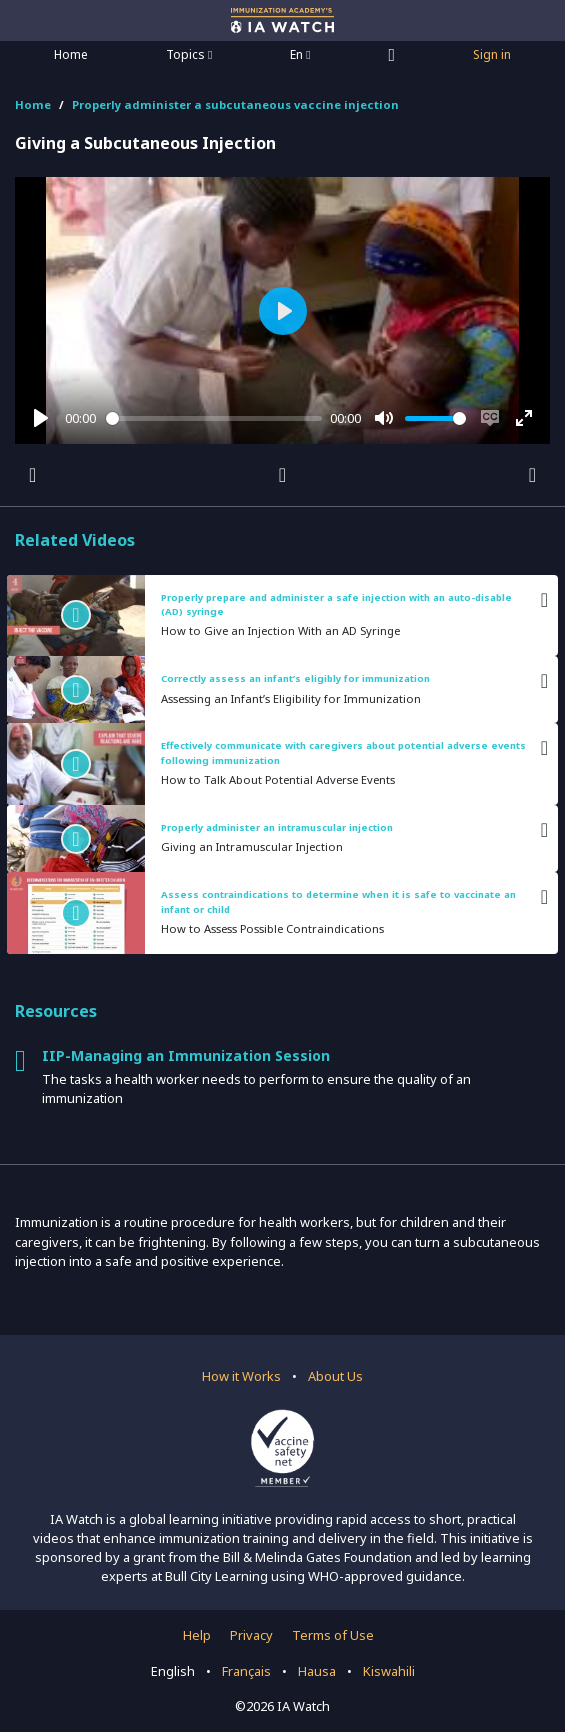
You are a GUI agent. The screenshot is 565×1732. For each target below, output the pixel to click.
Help (197, 1635)
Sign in (492, 54)
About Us (335, 1376)
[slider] (214, 418)
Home (71, 54)
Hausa (317, 1671)
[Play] (41, 418)
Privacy (251, 1635)
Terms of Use (333, 1635)
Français (246, 1671)
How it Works (241, 1376)
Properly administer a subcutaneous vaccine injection (235, 104)
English (173, 1671)
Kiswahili (389, 1671)
